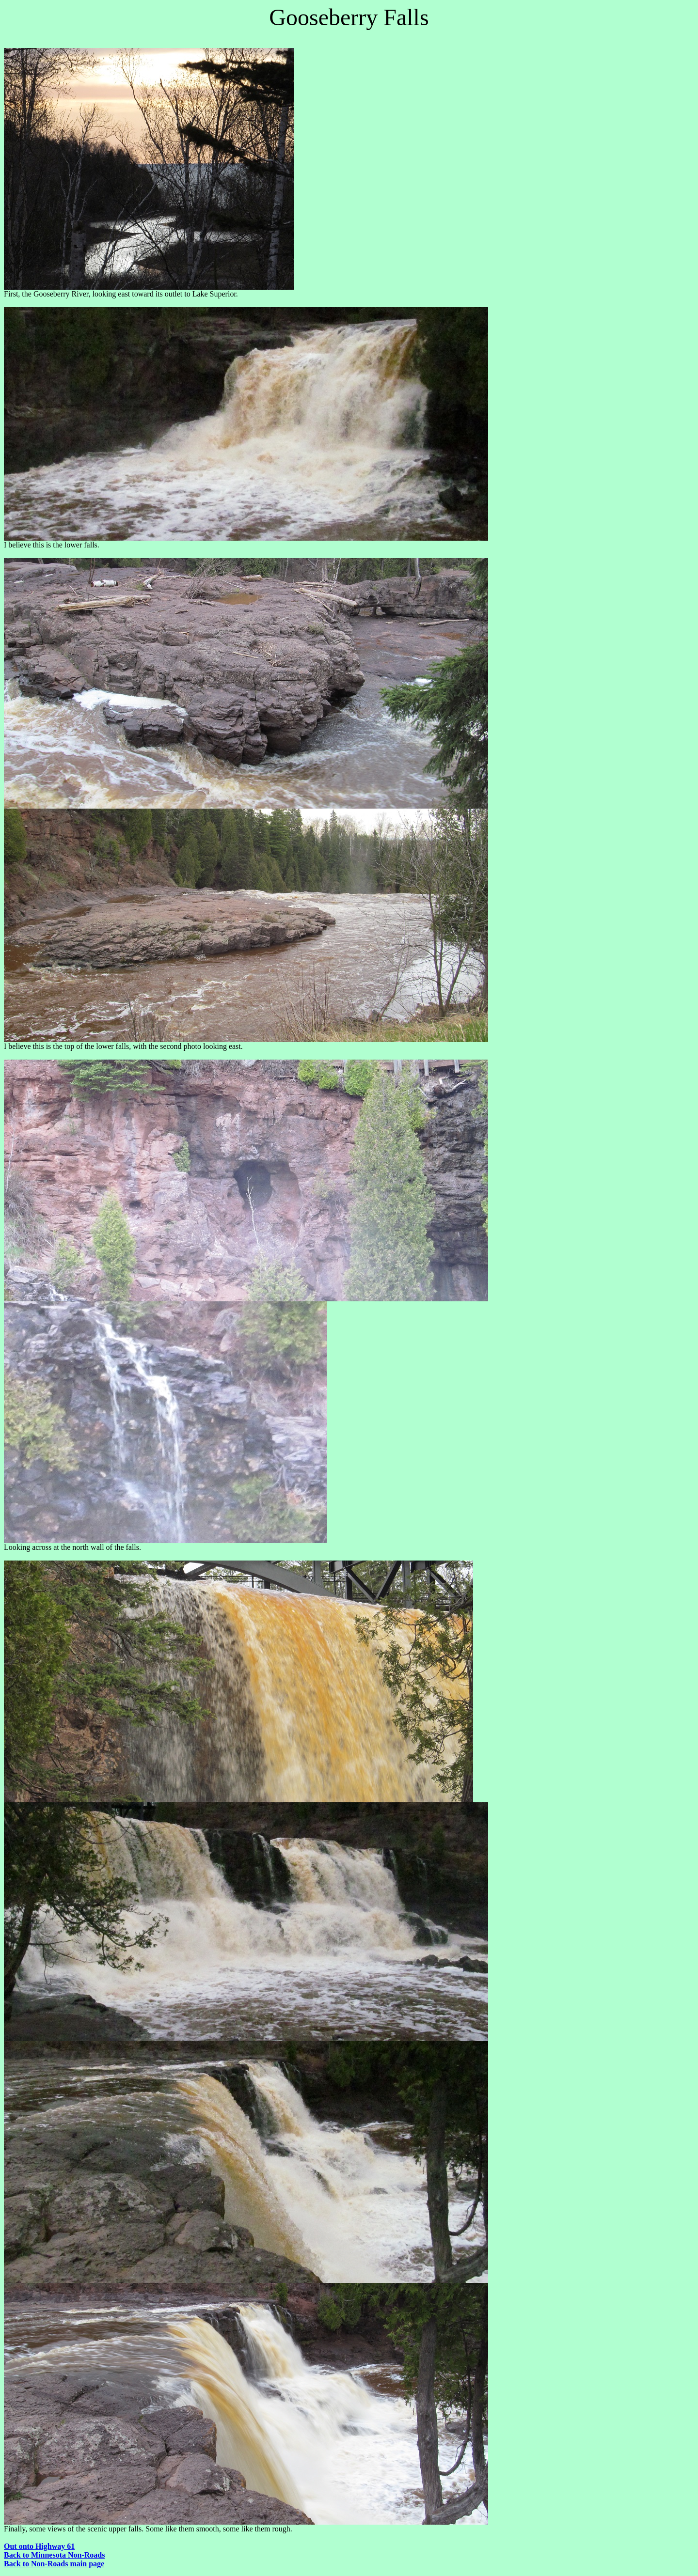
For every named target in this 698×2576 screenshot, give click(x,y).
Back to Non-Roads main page (54, 2564)
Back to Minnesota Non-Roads (54, 2555)
